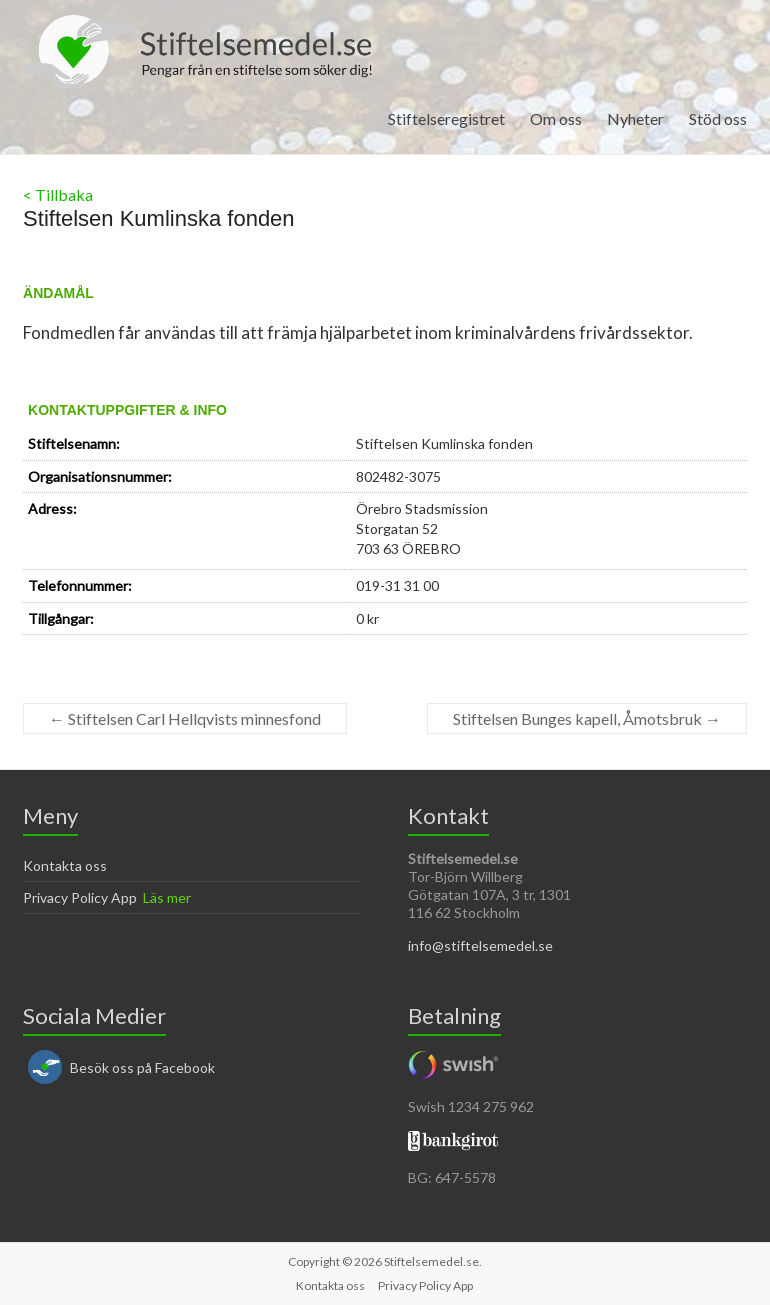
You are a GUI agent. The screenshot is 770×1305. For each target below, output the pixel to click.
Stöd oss (718, 118)
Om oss (556, 118)
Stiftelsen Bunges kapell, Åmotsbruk (587, 718)
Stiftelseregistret (446, 118)
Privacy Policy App (80, 897)
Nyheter (635, 118)
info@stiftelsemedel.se (480, 945)
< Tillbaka (58, 194)
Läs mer (167, 897)
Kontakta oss (65, 865)
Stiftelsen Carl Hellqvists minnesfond (185, 718)
